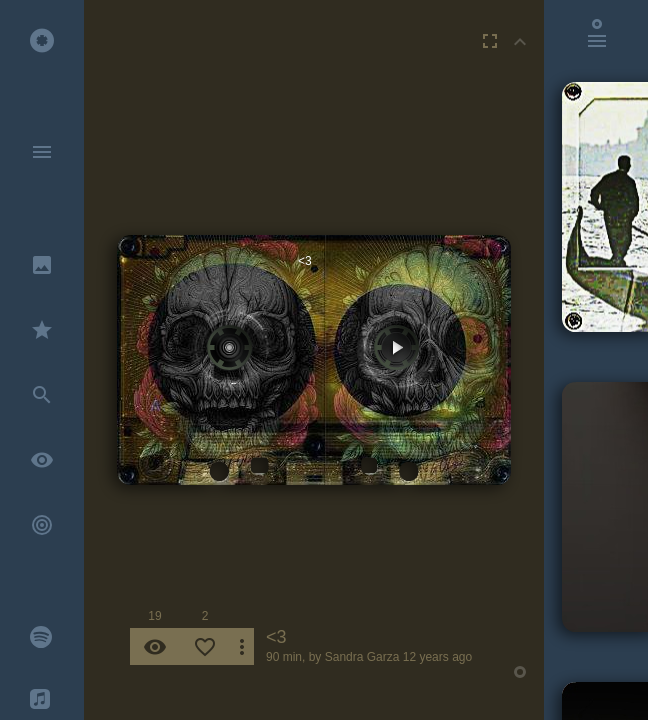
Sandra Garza (362, 657)
